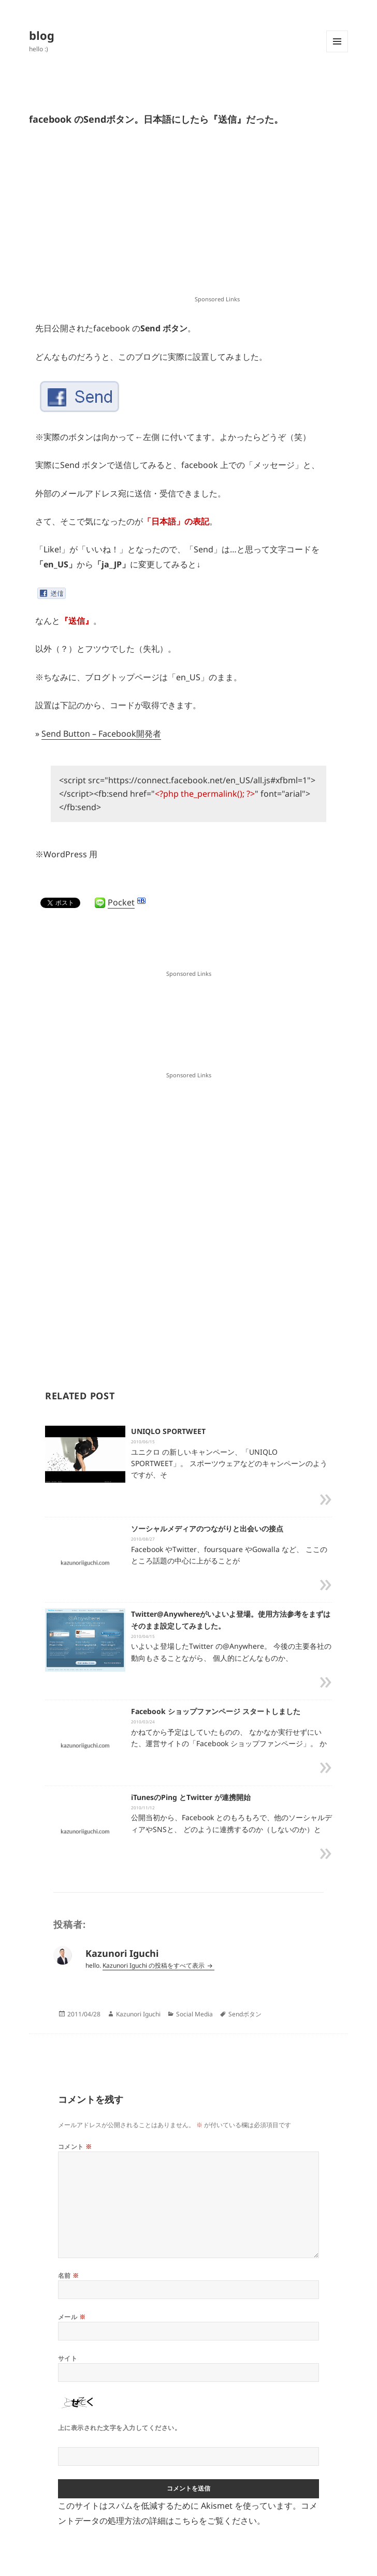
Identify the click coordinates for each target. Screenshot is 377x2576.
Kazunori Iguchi (138, 2014)
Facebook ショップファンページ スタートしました (215, 1711)
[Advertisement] (217, 218)
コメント (75, 2146)
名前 (68, 2275)
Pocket (121, 902)
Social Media (194, 2014)
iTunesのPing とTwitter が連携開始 (191, 1797)
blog (41, 35)
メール (71, 2316)
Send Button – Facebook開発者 (101, 733)
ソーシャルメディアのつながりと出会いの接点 (207, 1528)
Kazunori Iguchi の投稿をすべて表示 (154, 1965)
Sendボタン (245, 2014)
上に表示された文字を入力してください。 (119, 2427)
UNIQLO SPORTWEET (168, 1431)
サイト (67, 2358)
